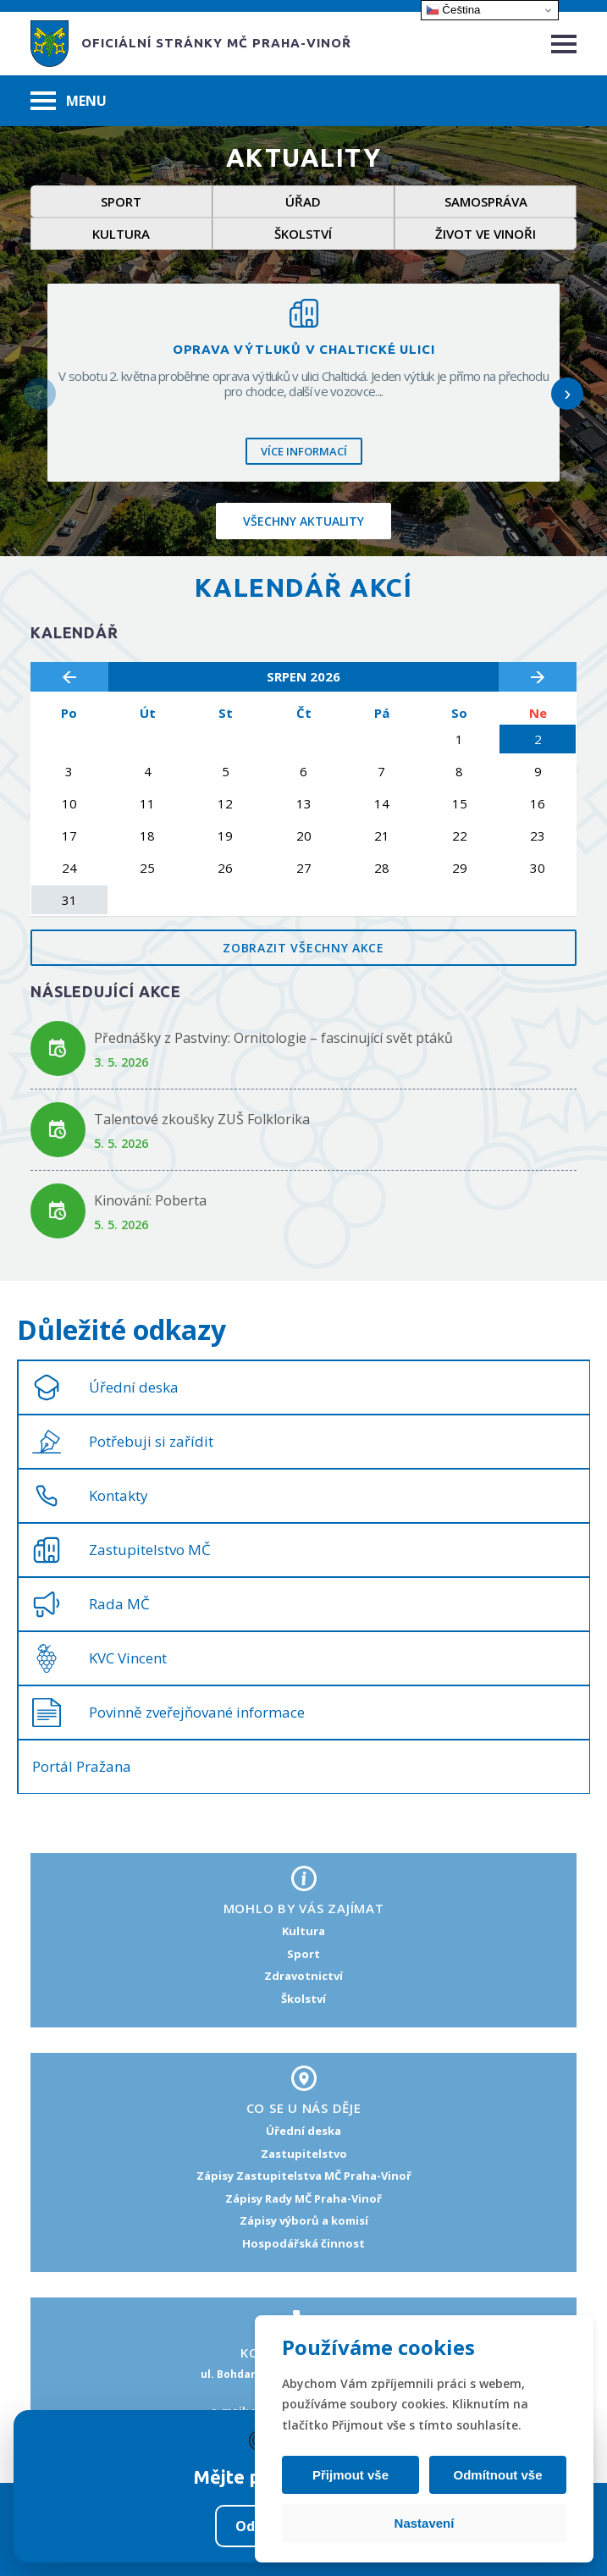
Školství (303, 233)
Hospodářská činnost (303, 2243)
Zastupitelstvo (304, 2153)
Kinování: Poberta (150, 1200)
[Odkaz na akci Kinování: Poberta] (58, 1210)
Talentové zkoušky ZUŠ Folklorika (202, 1119)
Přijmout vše (350, 2475)
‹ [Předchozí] (39, 393)
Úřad (303, 201)
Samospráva (485, 201)
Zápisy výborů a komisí (304, 2220)
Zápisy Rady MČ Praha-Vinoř (303, 2198)
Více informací (304, 451)
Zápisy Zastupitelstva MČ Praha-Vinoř (303, 2175)
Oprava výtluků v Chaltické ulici (304, 349)
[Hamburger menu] (564, 44)
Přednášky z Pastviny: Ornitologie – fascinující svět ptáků (273, 1038)
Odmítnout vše (497, 2475)
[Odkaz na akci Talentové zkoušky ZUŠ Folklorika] (58, 1129)
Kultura (121, 233)
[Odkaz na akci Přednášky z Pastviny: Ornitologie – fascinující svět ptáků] (58, 1048)
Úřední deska (303, 2130)
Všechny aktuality (303, 521)
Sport (121, 201)
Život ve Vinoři (485, 233)
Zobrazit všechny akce (303, 948)
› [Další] (567, 393)
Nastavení (425, 2523)
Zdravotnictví (303, 1975)
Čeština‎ (453, 10)
